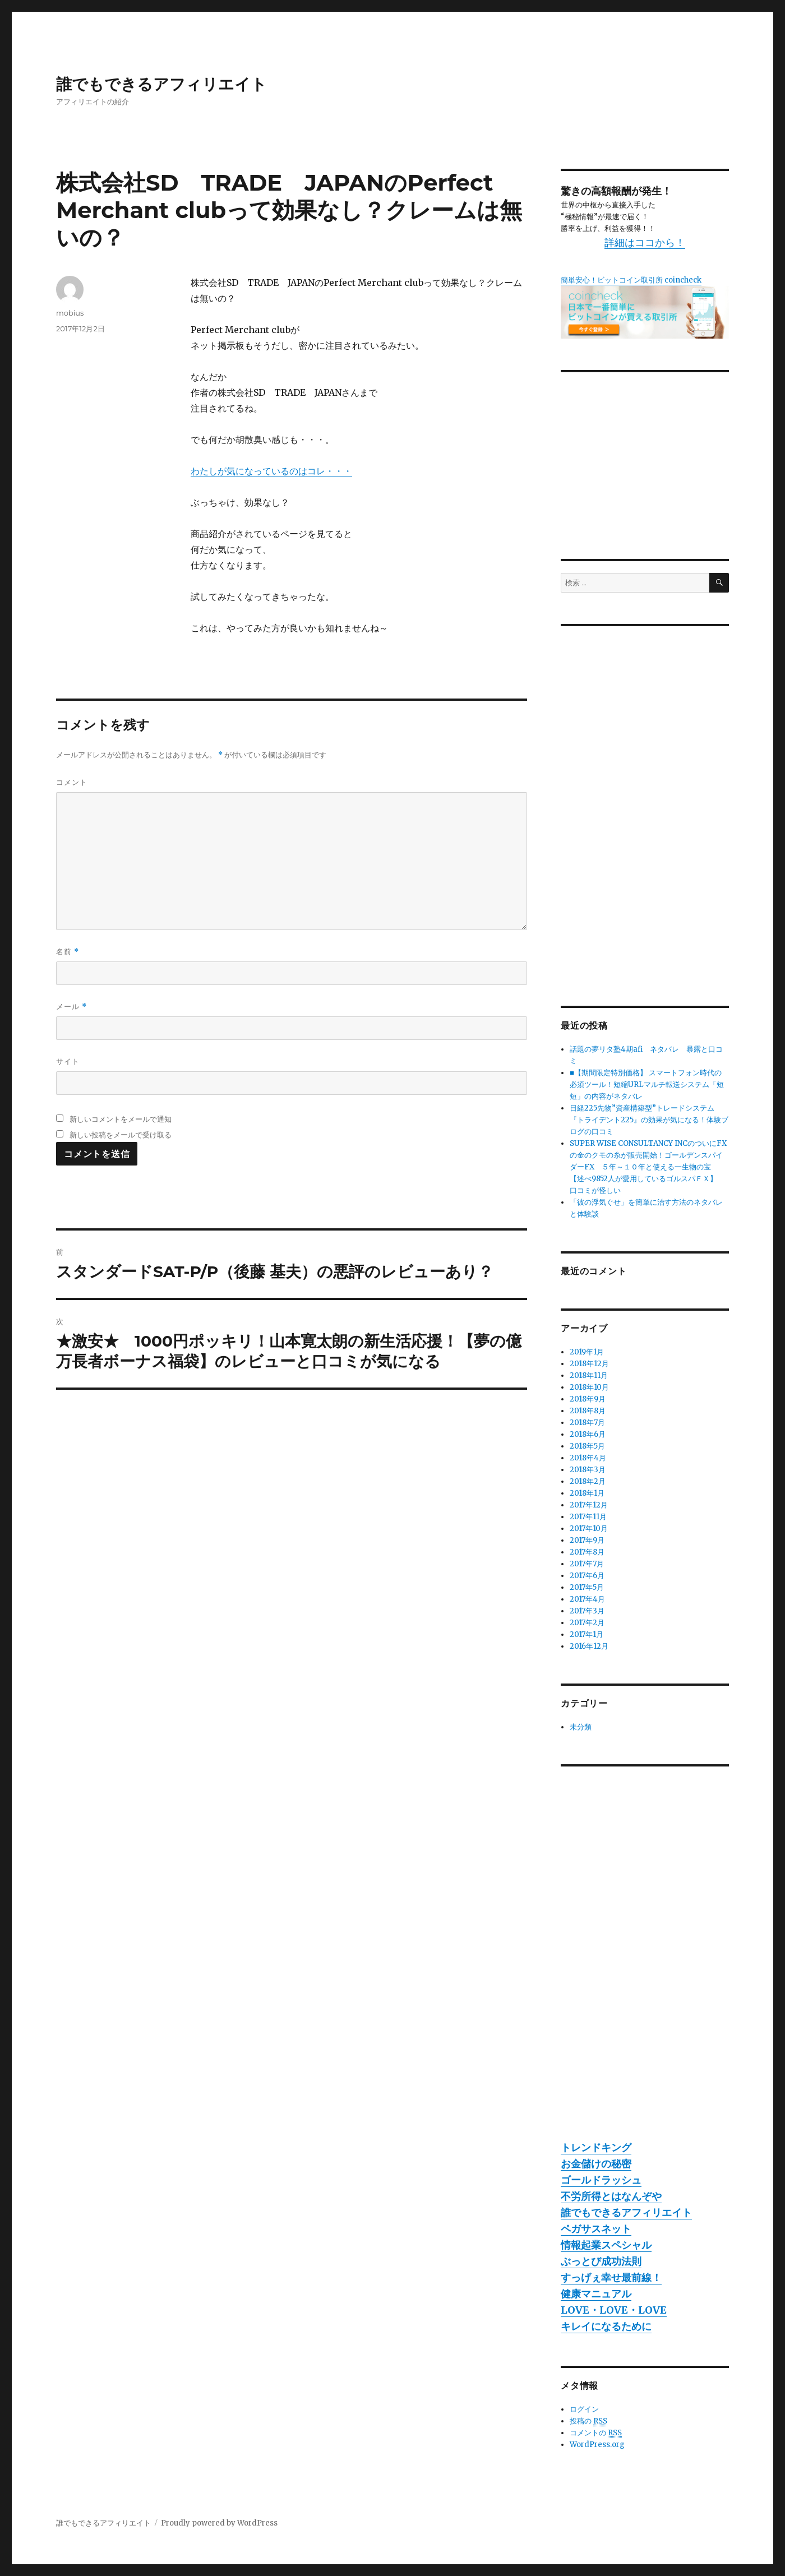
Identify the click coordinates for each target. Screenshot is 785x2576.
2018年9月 (588, 1399)
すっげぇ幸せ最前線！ (611, 2277)
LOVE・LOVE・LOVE (614, 2310)
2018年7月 (587, 1422)
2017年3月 (587, 1611)
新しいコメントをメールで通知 (121, 1118)
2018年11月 (589, 1375)
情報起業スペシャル (606, 2245)
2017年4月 (587, 1599)
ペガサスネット (596, 2228)
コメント (71, 782)
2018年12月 (589, 1363)
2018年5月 (587, 1446)
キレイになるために (606, 2326)
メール (71, 1006)
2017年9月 (587, 1540)
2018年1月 (587, 1493)
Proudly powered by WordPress (219, 2523)
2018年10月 (589, 1387)
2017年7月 (587, 1564)
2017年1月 (586, 1634)
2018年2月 (588, 1481)
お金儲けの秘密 (596, 2163)
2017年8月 (587, 1552)
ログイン (584, 2409)
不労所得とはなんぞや (611, 2196)
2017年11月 (588, 1516)
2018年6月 (588, 1434)
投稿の (588, 2421)
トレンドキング (596, 2147)
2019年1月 (587, 1352)
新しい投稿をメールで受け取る (121, 1134)
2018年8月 (588, 1411)
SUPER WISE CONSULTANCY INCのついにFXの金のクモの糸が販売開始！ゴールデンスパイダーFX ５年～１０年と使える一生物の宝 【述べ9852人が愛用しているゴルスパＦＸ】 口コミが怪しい (648, 1167)
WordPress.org (597, 2444)
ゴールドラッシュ (601, 2179)
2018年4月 (588, 1458)
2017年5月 (587, 1587)
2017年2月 (587, 1622)
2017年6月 (587, 1575)
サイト (68, 1061)
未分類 (581, 1727)
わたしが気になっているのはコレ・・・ (271, 471)
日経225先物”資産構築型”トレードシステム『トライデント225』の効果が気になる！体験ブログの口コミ (649, 1119)
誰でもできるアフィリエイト (161, 84)
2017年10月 (589, 1528)
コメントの (596, 2433)
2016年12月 (589, 1646)
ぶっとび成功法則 (601, 2261)
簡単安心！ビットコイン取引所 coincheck (631, 280)
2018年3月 (588, 1469)
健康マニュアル (596, 2293)
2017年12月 (589, 1505)
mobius (70, 312)
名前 (67, 951)
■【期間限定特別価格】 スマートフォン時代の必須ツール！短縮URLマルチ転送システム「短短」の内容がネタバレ (647, 1084)
